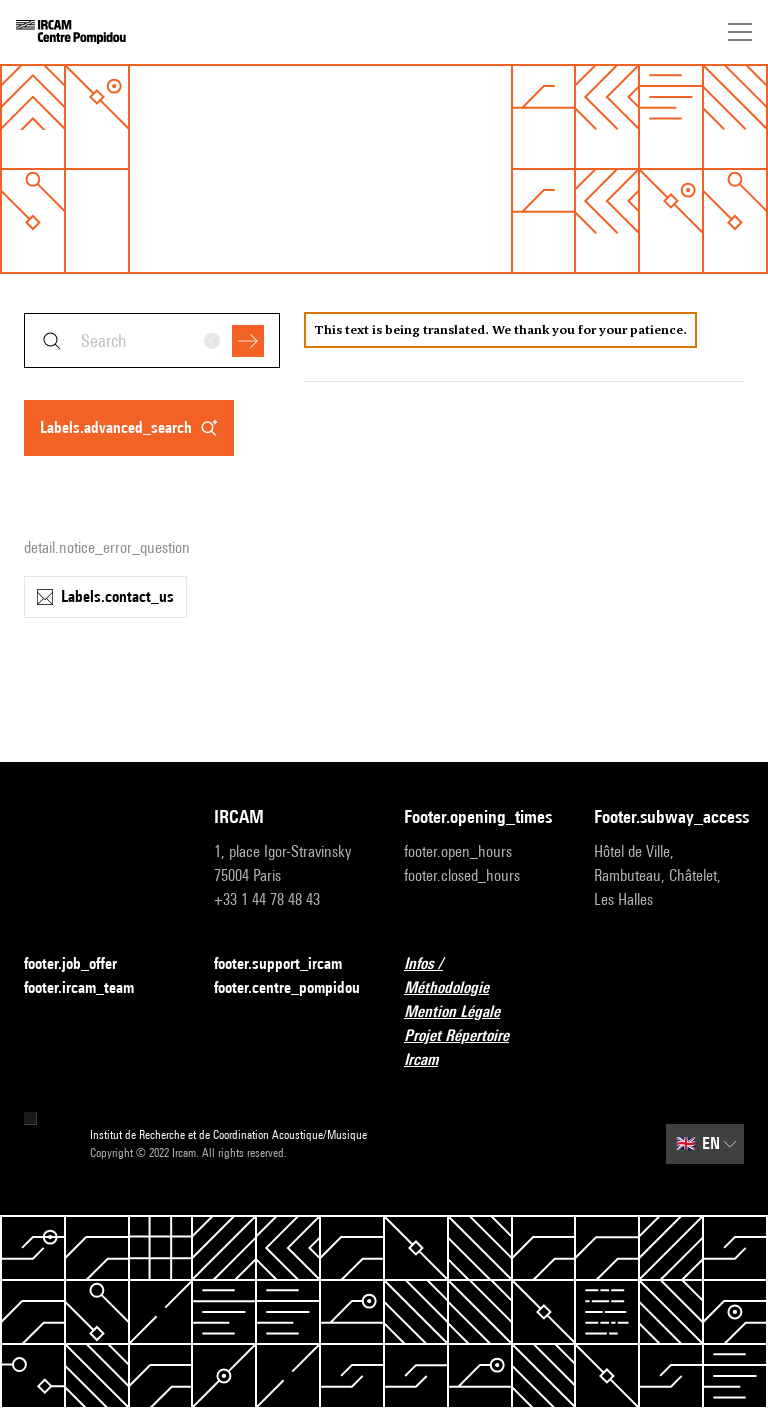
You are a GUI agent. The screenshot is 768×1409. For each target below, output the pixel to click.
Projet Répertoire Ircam (479, 1047)
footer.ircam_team (91, 988)
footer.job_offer (82, 964)
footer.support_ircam (289, 964)
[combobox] (152, 340)
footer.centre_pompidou (287, 987)
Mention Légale (464, 1012)
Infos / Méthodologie (479, 975)
